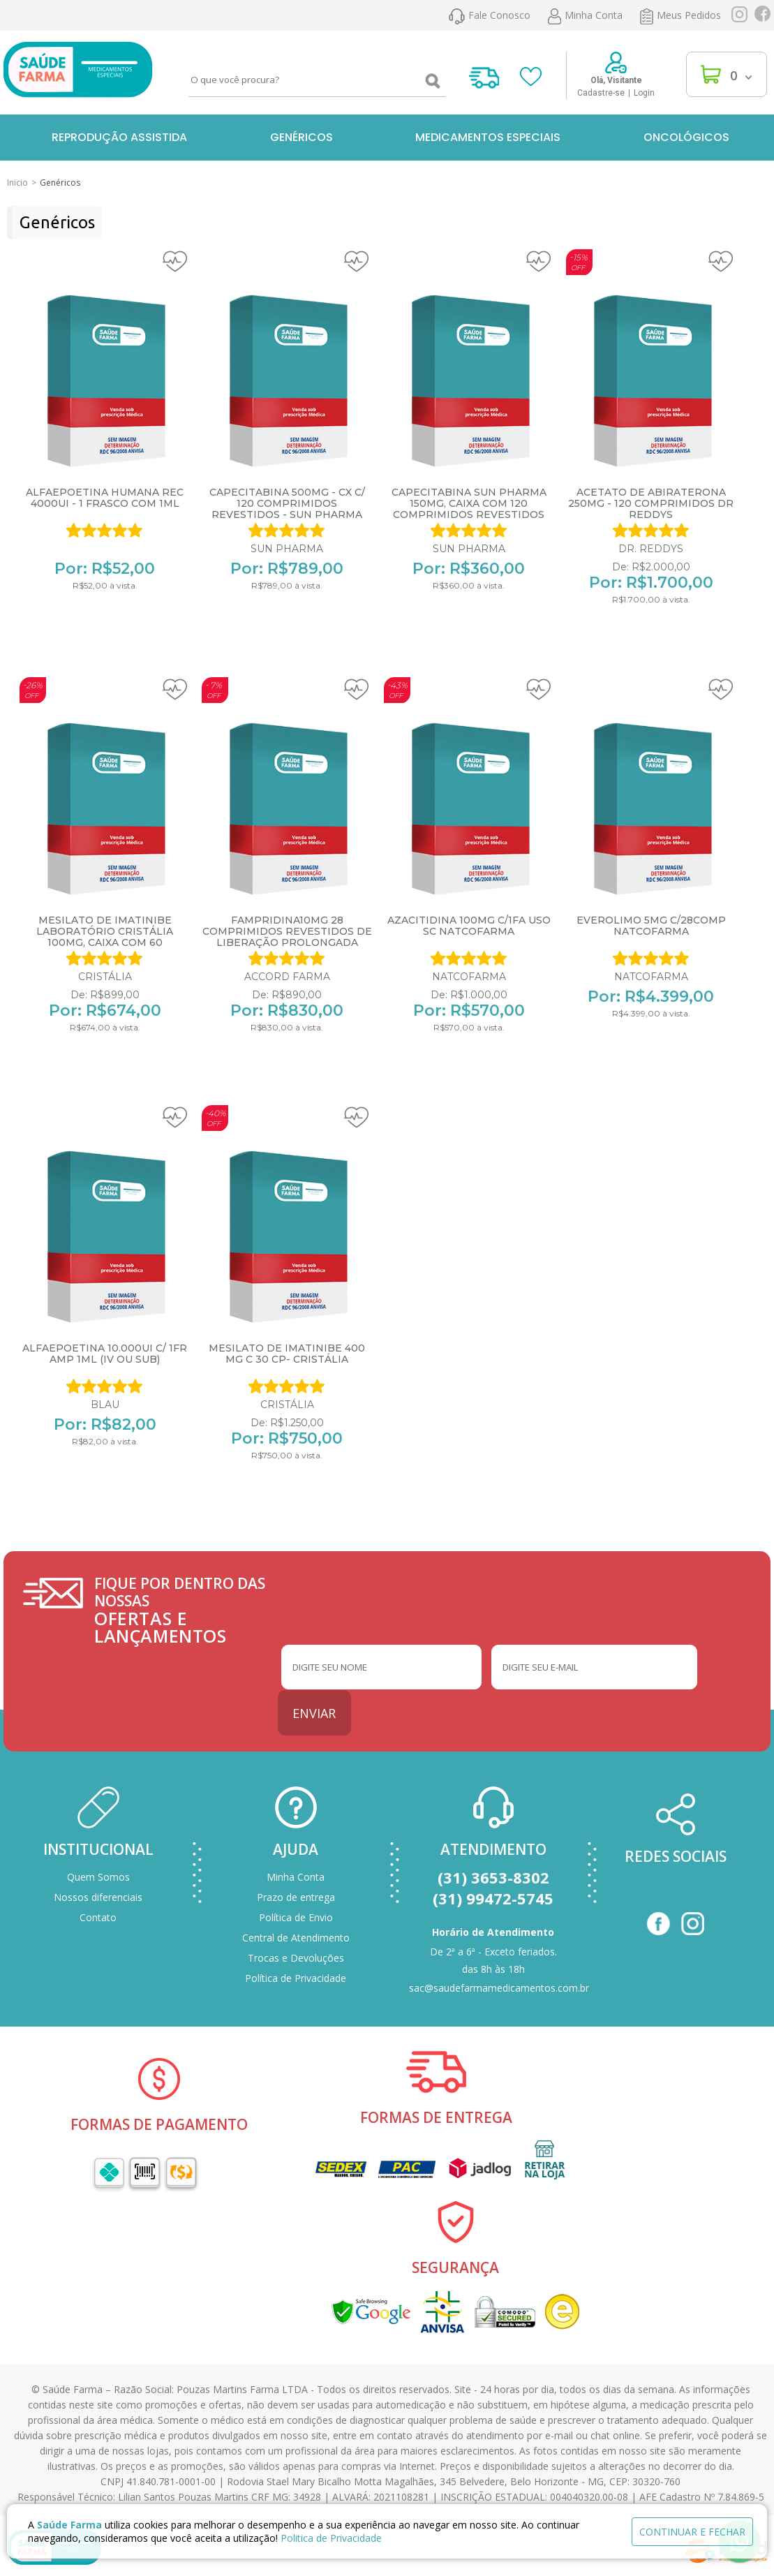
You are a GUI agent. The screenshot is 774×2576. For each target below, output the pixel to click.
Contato (98, 1917)
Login (644, 93)
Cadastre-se (601, 93)
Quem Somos (98, 1876)
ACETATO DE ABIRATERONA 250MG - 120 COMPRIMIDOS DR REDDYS (651, 503)
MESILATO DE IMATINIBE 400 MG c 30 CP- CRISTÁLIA (287, 1353)
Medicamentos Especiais (487, 137)
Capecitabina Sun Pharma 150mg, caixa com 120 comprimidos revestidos (469, 503)
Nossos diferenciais (98, 1897)
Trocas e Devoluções (296, 1957)
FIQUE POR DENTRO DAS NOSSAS (188, 1610)
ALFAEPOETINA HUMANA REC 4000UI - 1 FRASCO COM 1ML (105, 498)
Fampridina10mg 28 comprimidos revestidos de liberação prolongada (287, 931)
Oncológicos (686, 137)
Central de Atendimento (296, 1937)
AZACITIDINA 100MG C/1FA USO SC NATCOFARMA (469, 926)
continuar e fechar (692, 2531)
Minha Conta (296, 1876)
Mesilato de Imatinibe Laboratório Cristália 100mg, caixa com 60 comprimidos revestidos (105, 937)
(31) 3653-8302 (493, 1877)
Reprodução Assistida (119, 137)
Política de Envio (296, 1917)
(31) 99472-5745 (493, 1898)
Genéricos (301, 137)
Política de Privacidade (295, 1978)
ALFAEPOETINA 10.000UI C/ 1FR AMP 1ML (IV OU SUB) (104, 1353)
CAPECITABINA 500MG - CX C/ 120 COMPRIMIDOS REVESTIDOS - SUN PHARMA (287, 503)
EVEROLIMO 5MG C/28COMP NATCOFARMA (651, 926)
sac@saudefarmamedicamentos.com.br (499, 1987)
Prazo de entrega (296, 1897)
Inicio (17, 182)
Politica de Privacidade (331, 2538)
